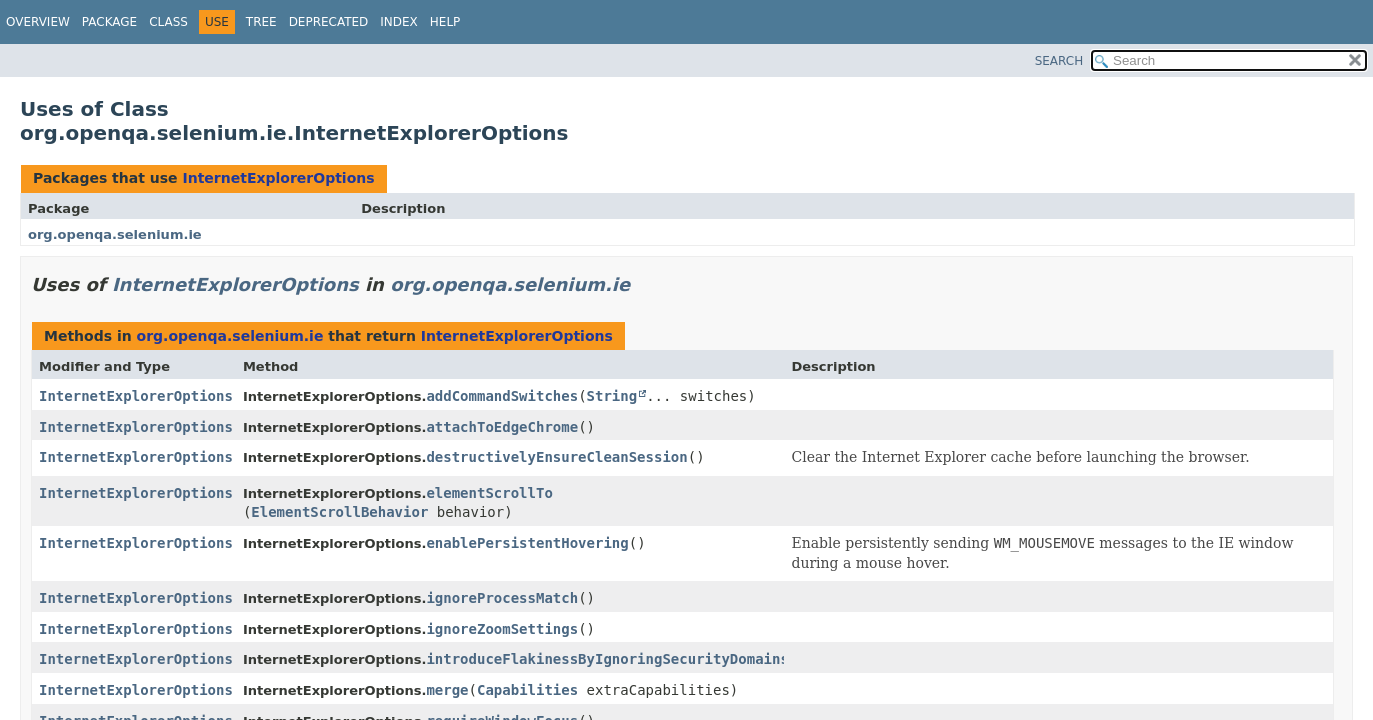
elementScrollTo (489, 493)
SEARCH (1059, 61)
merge (447, 690)
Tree (261, 22)
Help (445, 22)
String (612, 396)
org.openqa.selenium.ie (115, 234)
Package (109, 22)
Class (168, 22)
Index (399, 22)
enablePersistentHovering (527, 543)
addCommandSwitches (502, 396)
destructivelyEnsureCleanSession (556, 457)
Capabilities (527, 690)
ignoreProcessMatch (502, 598)
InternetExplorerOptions (278, 178)
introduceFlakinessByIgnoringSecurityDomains (607, 659)
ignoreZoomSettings (502, 629)
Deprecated (329, 22)
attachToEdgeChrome (502, 427)
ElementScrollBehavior (339, 512)
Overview (38, 22)
